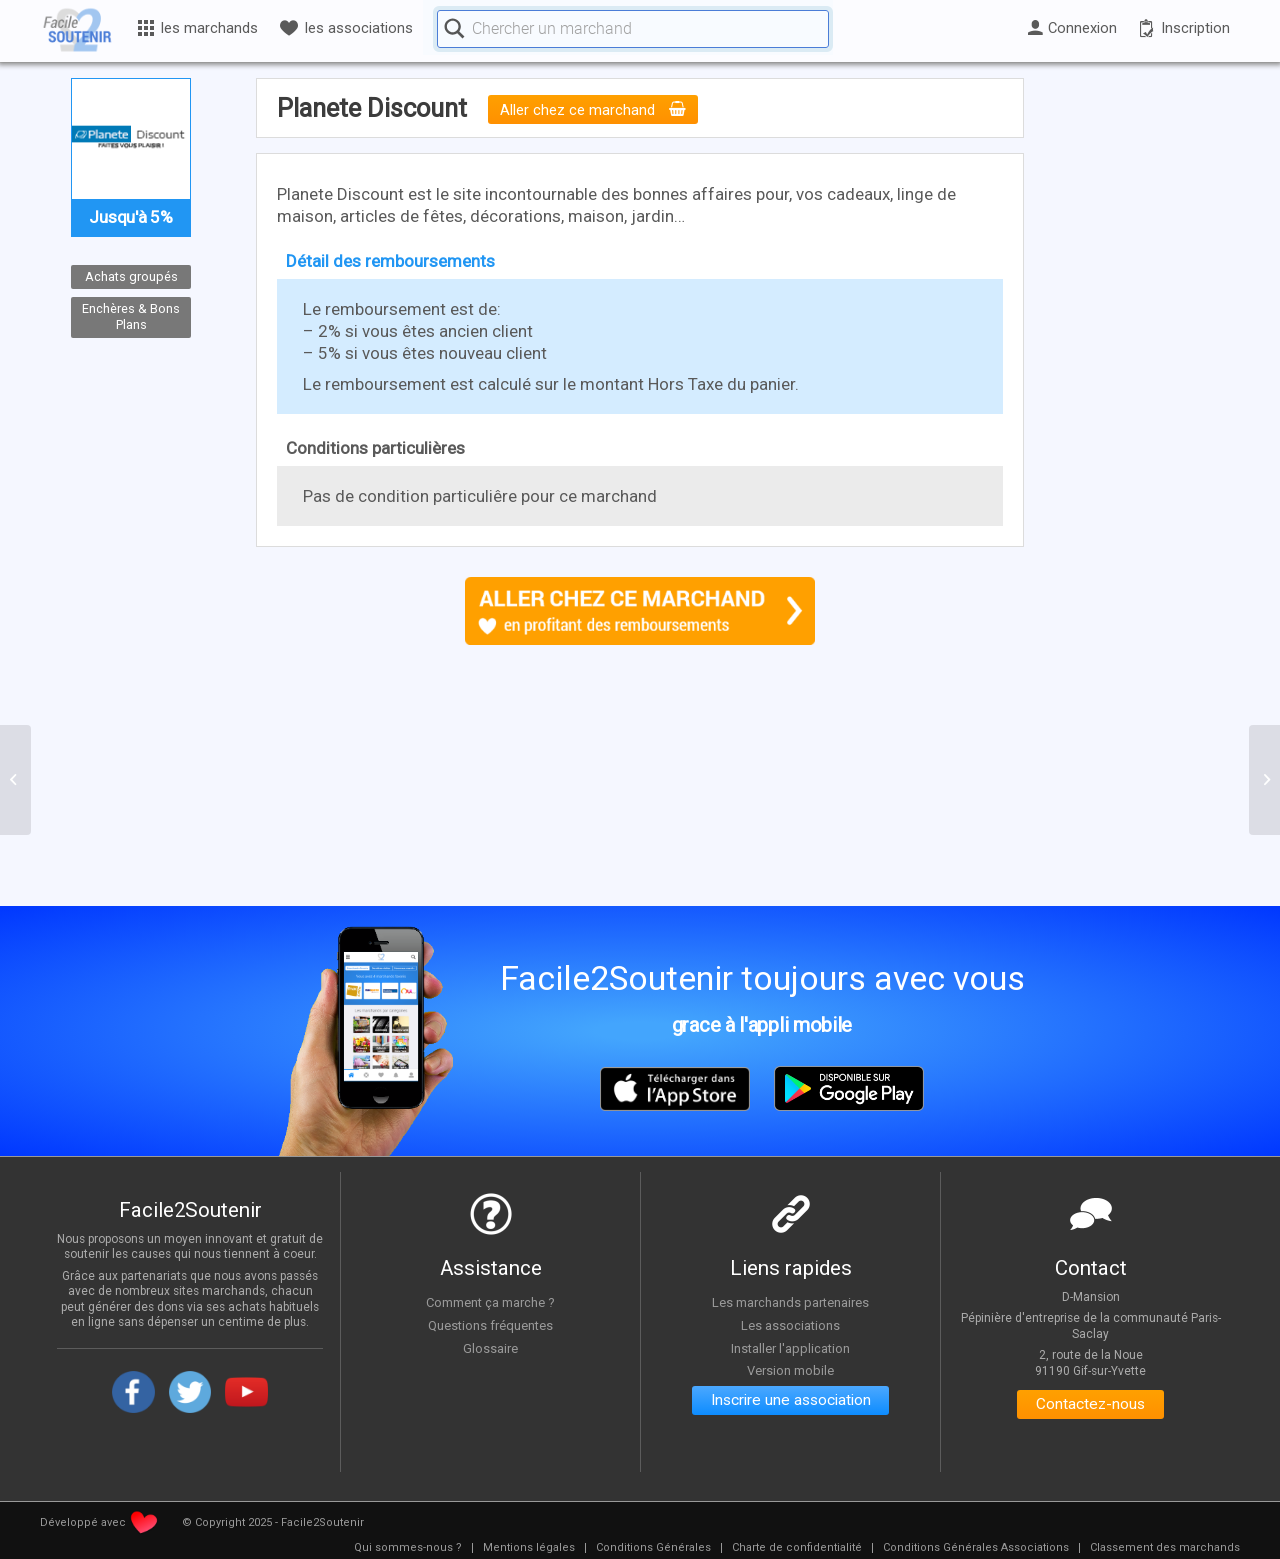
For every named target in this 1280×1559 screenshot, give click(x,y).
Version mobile (790, 1370)
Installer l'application (791, 1347)
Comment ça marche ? (491, 1302)
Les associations (791, 1325)
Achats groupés (131, 276)
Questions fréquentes (490, 1325)
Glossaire (491, 1347)
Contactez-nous (1090, 1405)
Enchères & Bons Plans (131, 317)
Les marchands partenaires (790, 1302)
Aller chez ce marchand (594, 110)
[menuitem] (408, 1548)
